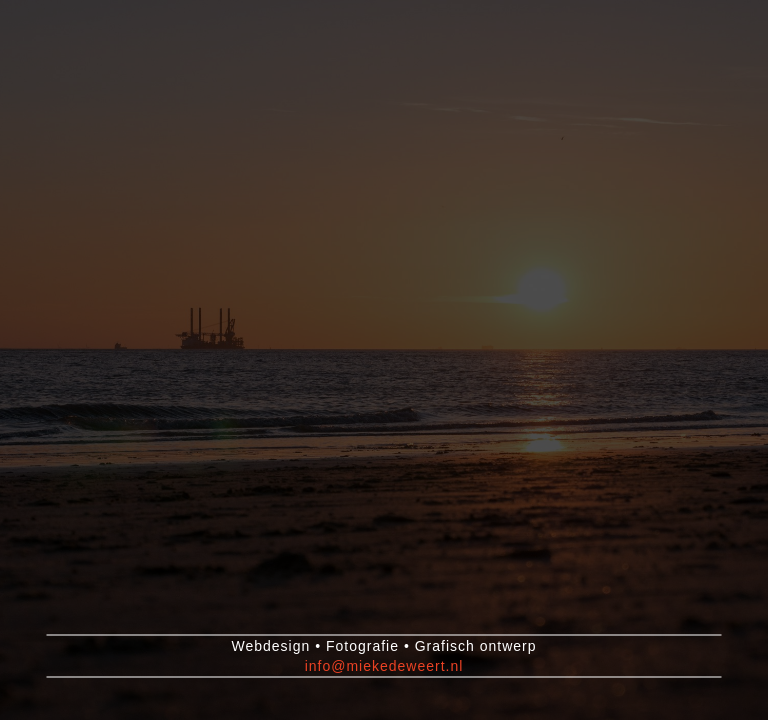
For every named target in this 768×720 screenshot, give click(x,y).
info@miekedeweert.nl (384, 666)
